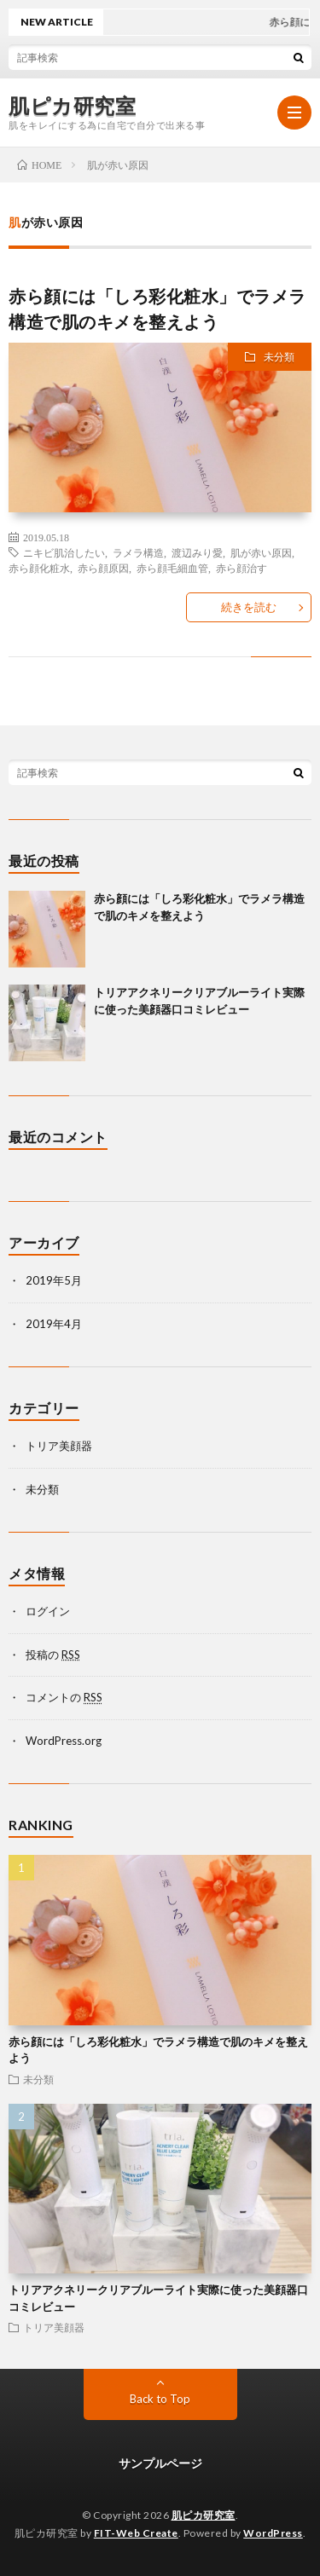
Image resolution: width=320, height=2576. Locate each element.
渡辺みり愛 (197, 552)
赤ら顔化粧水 (39, 568)
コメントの (64, 1697)
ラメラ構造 (138, 552)
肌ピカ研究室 (72, 105)
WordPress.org (64, 1740)
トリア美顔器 (59, 1446)
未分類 (279, 356)
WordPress (273, 2533)
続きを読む (248, 607)
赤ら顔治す (241, 568)
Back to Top (160, 2399)
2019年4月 (54, 1324)
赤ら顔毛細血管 (172, 568)
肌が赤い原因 (261, 552)
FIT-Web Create (136, 2533)
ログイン (48, 1611)
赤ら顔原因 (103, 568)
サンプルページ (160, 2463)
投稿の (53, 1654)
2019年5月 (54, 1280)
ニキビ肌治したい (64, 552)
